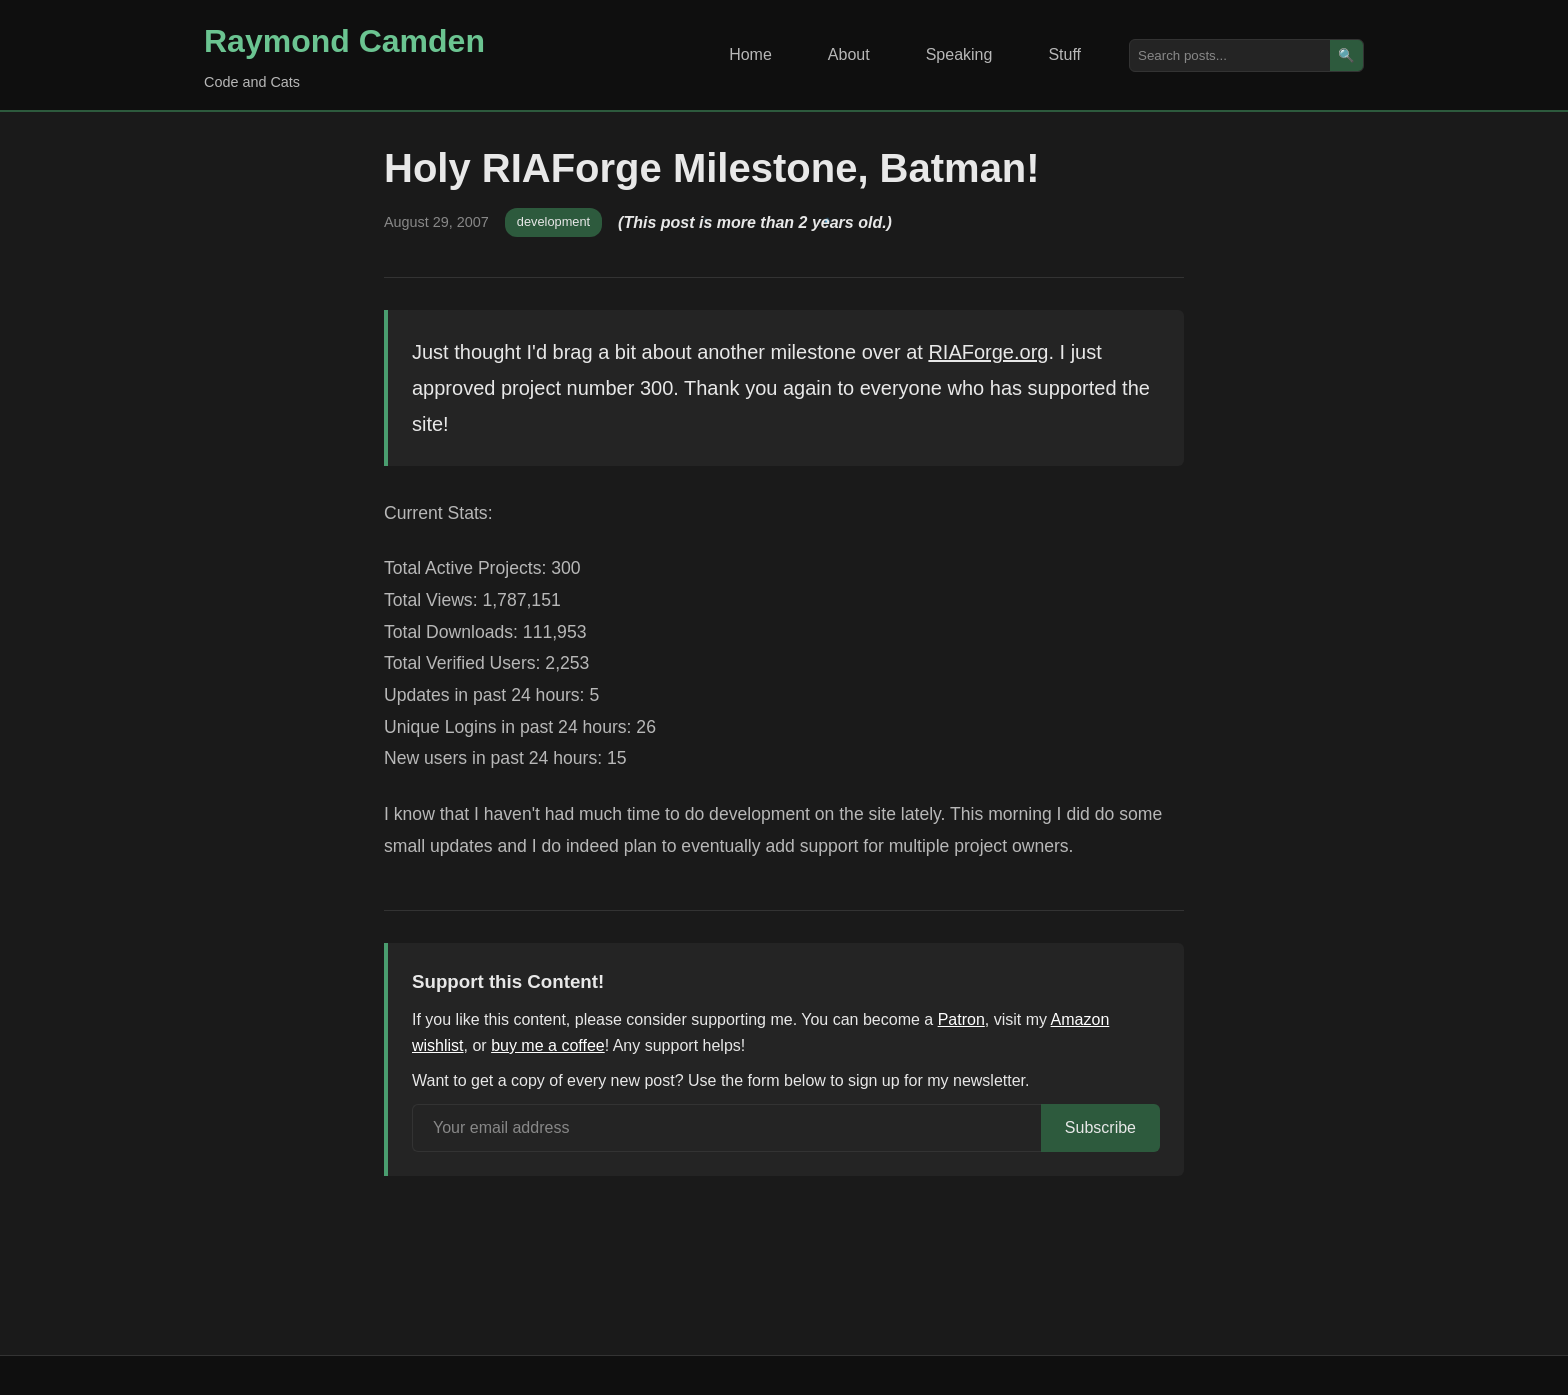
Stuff (1064, 54)
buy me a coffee (548, 1045)
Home (750, 54)
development (553, 221)
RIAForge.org (988, 352)
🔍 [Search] (1346, 55)
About (849, 54)
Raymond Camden (344, 41)
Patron (961, 1019)
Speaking (959, 54)
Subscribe (1100, 1127)
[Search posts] (1230, 55)
